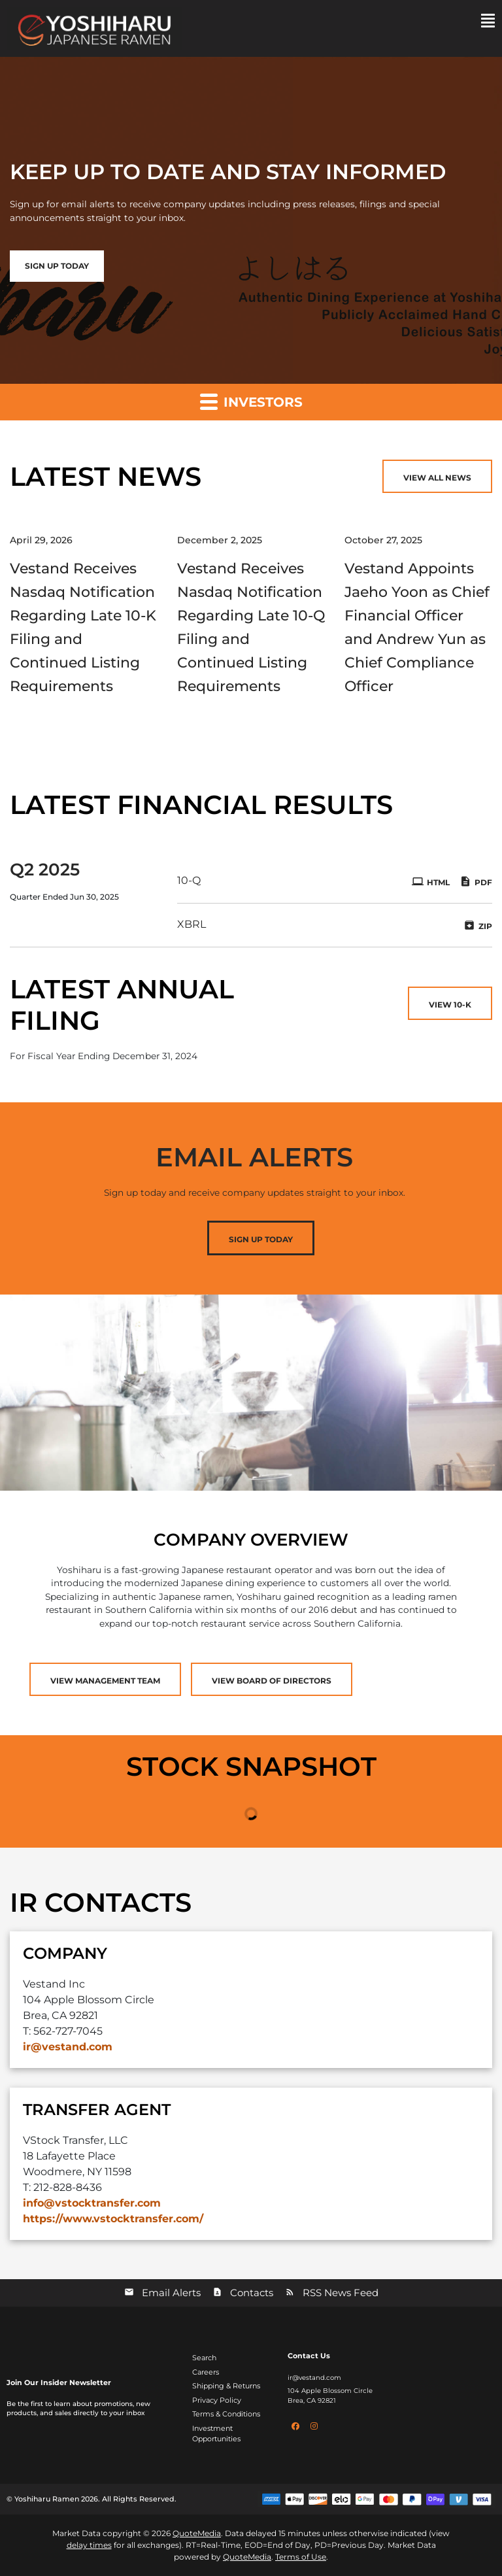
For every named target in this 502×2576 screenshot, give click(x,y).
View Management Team (105, 1681)
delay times (89, 2545)
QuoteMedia (197, 2533)
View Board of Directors (271, 1681)
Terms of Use (300, 2557)
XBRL (191, 924)
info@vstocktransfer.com (92, 2203)
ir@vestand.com (67, 2047)
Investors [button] (251, 401)
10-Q (189, 880)
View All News (437, 478)
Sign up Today (57, 266)
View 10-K (450, 1004)
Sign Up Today (261, 1239)
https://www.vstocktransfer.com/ (113, 2218)
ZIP (477, 925)
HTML (431, 881)
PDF (476, 881)
